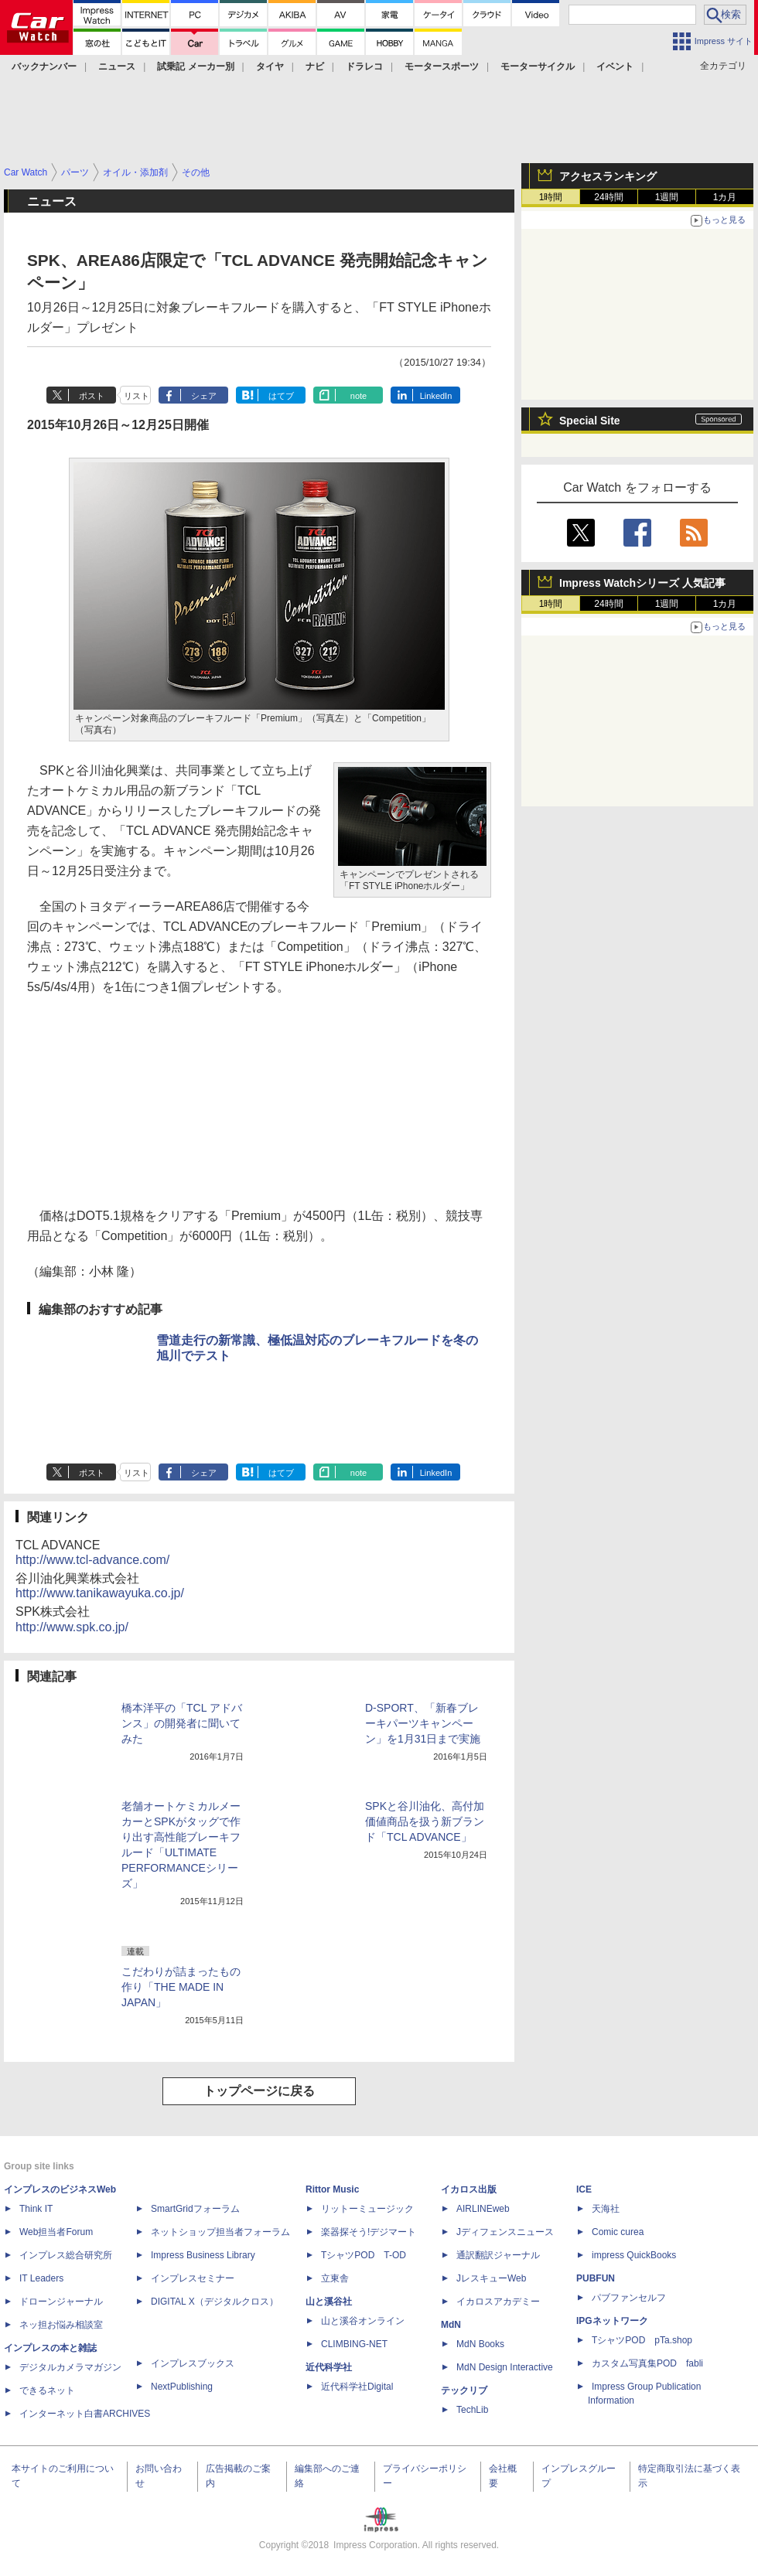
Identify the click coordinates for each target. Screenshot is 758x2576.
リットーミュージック (367, 2208)
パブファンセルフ (629, 2297)
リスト (136, 395)
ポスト (91, 395)
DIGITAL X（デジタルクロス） (214, 2301)
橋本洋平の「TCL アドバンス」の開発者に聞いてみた (181, 1723)
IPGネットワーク (612, 2320)
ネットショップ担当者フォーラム (220, 2232)
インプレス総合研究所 (65, 2255)
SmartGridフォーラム (195, 2208)
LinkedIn (436, 395)
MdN (451, 2324)
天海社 (606, 2208)
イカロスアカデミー (498, 2301)
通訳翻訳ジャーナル (498, 2255)
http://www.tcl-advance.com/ (92, 1559)
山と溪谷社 (329, 2301)
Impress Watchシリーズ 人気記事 (642, 583)
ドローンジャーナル (61, 2301)
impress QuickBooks (634, 2255)
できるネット (47, 2390)
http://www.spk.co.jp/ (71, 1627)
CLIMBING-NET (354, 2344)
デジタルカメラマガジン (70, 2367)
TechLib (472, 2409)
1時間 (551, 197)
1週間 (667, 197)
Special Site (589, 420)
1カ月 (725, 197)
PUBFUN (595, 2278)
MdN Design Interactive (504, 2367)
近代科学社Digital (357, 2386)
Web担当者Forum (56, 2232)
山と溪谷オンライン (363, 2320)
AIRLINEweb (483, 2208)
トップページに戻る (259, 2090)
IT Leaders (41, 2278)
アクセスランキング (608, 176)
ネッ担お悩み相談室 (61, 2324)
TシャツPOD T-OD (363, 2255)
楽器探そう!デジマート (368, 2232)
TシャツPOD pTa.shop (642, 2340)
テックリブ (464, 2390)
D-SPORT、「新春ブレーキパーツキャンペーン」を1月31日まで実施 (422, 1723)
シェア (204, 395)
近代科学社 (329, 2367)
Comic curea (618, 2232)
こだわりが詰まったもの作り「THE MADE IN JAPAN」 (181, 1987)
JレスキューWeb (491, 2278)
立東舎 (335, 2278)
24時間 (608, 197)
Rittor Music (332, 2189)
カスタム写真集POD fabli (647, 2363)
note (358, 395)
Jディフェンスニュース (505, 2232)
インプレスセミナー (192, 2278)
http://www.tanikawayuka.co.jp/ (99, 1593)
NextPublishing (182, 2386)
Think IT (36, 2208)
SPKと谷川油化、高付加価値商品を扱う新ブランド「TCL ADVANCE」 (424, 1821)
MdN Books (480, 2344)
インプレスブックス (192, 2363)
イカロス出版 (469, 2189)
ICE (584, 2189)
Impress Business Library (203, 2255)
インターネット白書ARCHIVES (84, 2413)
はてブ (281, 395)
